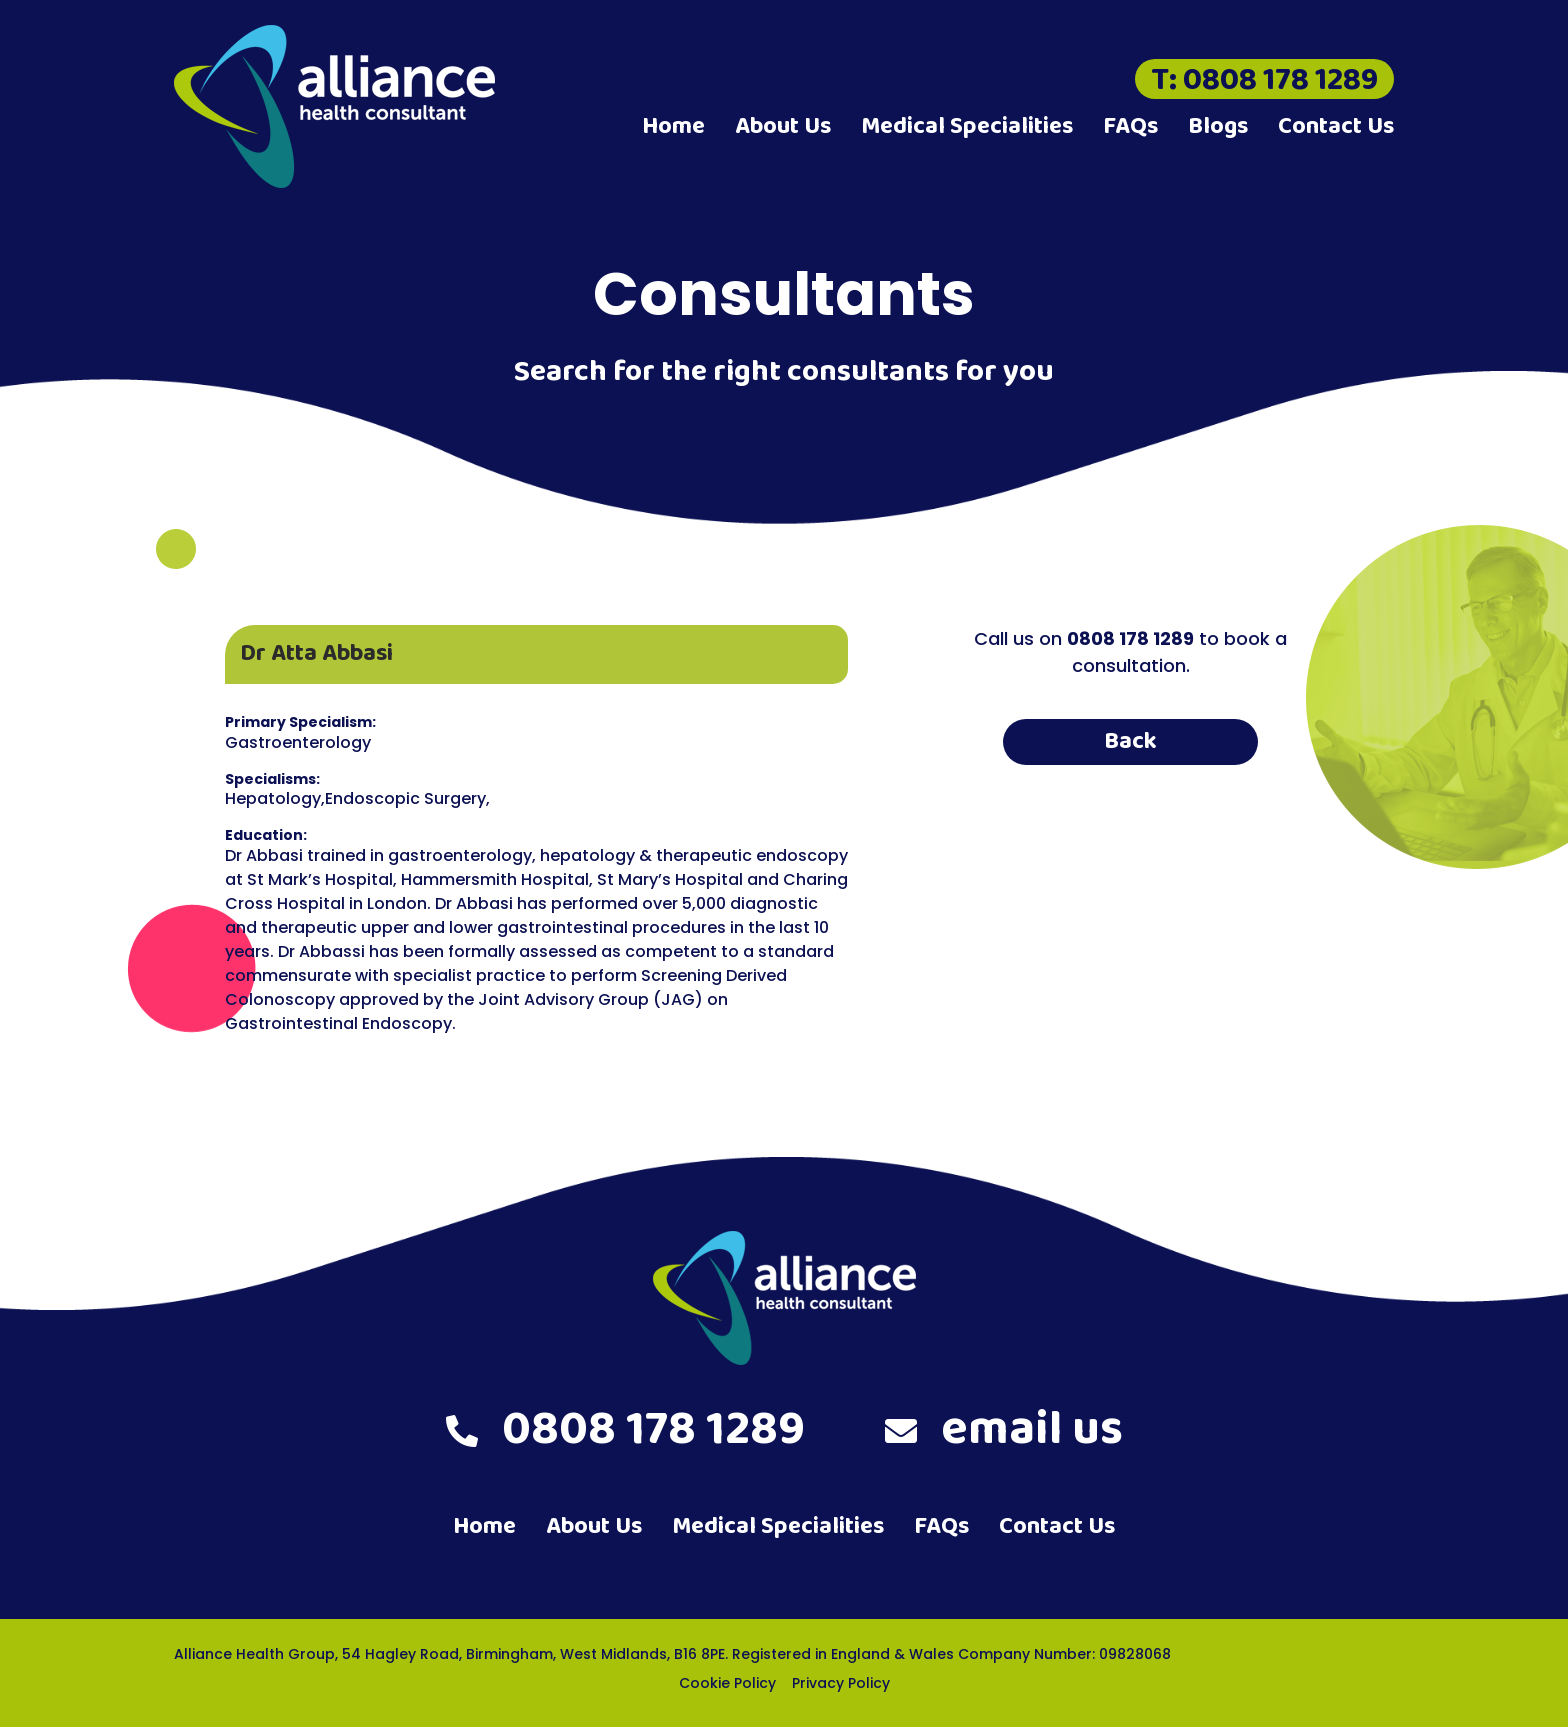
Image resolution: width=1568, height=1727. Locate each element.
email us (1004, 1430)
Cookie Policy (727, 1683)
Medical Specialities (967, 126)
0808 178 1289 (625, 1430)
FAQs (1130, 126)
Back (1130, 741)
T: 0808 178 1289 (1264, 79)
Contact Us (1336, 126)
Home (673, 126)
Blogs (1218, 126)
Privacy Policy (841, 1683)
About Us (783, 126)
